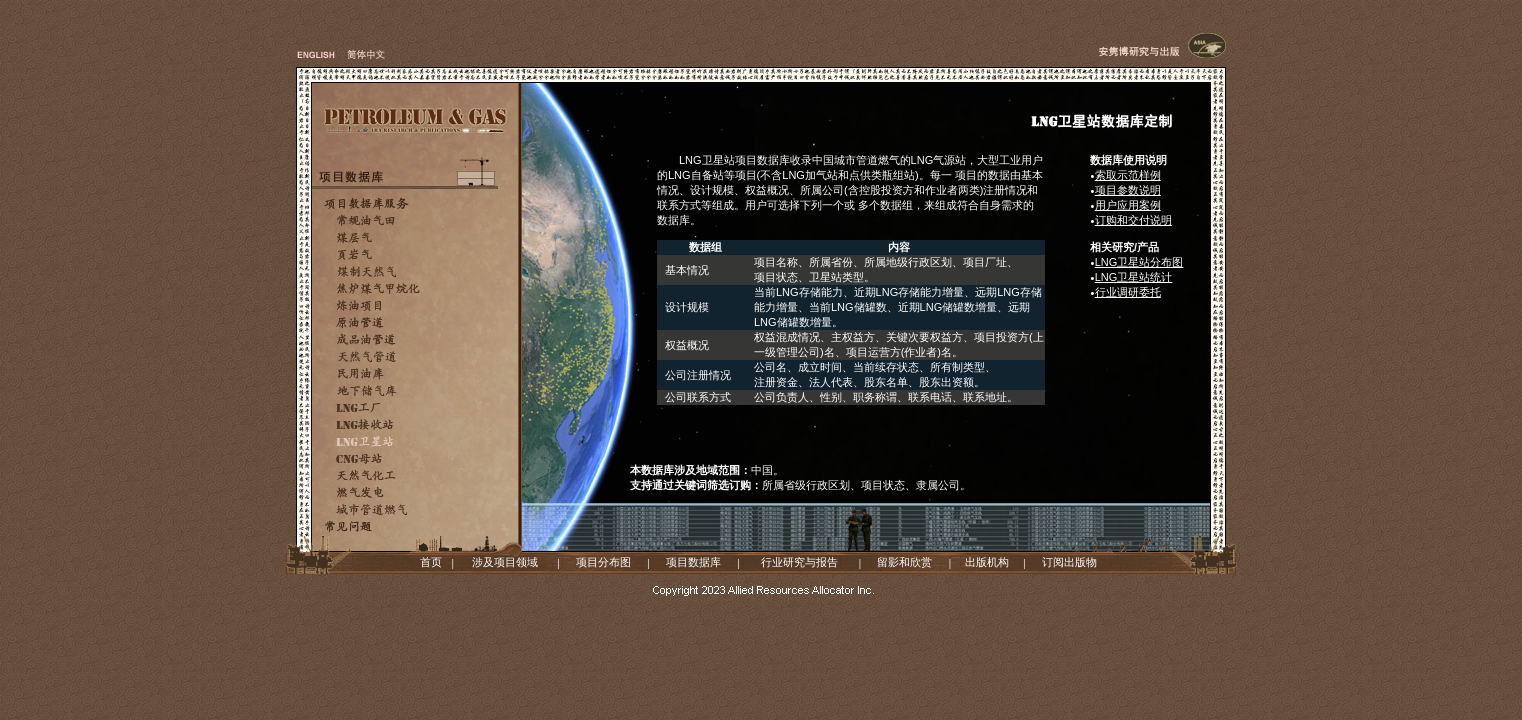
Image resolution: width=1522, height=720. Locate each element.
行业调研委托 (1128, 292)
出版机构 (987, 562)
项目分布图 (603, 562)
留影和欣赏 (904, 562)
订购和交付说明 (1133, 220)
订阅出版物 (1069, 562)
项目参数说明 (1128, 190)
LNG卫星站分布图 (1139, 262)
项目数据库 (693, 562)
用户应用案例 (1128, 205)
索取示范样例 (1128, 175)
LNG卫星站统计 (1134, 277)
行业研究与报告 (799, 562)
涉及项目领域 (505, 562)
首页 (431, 562)
